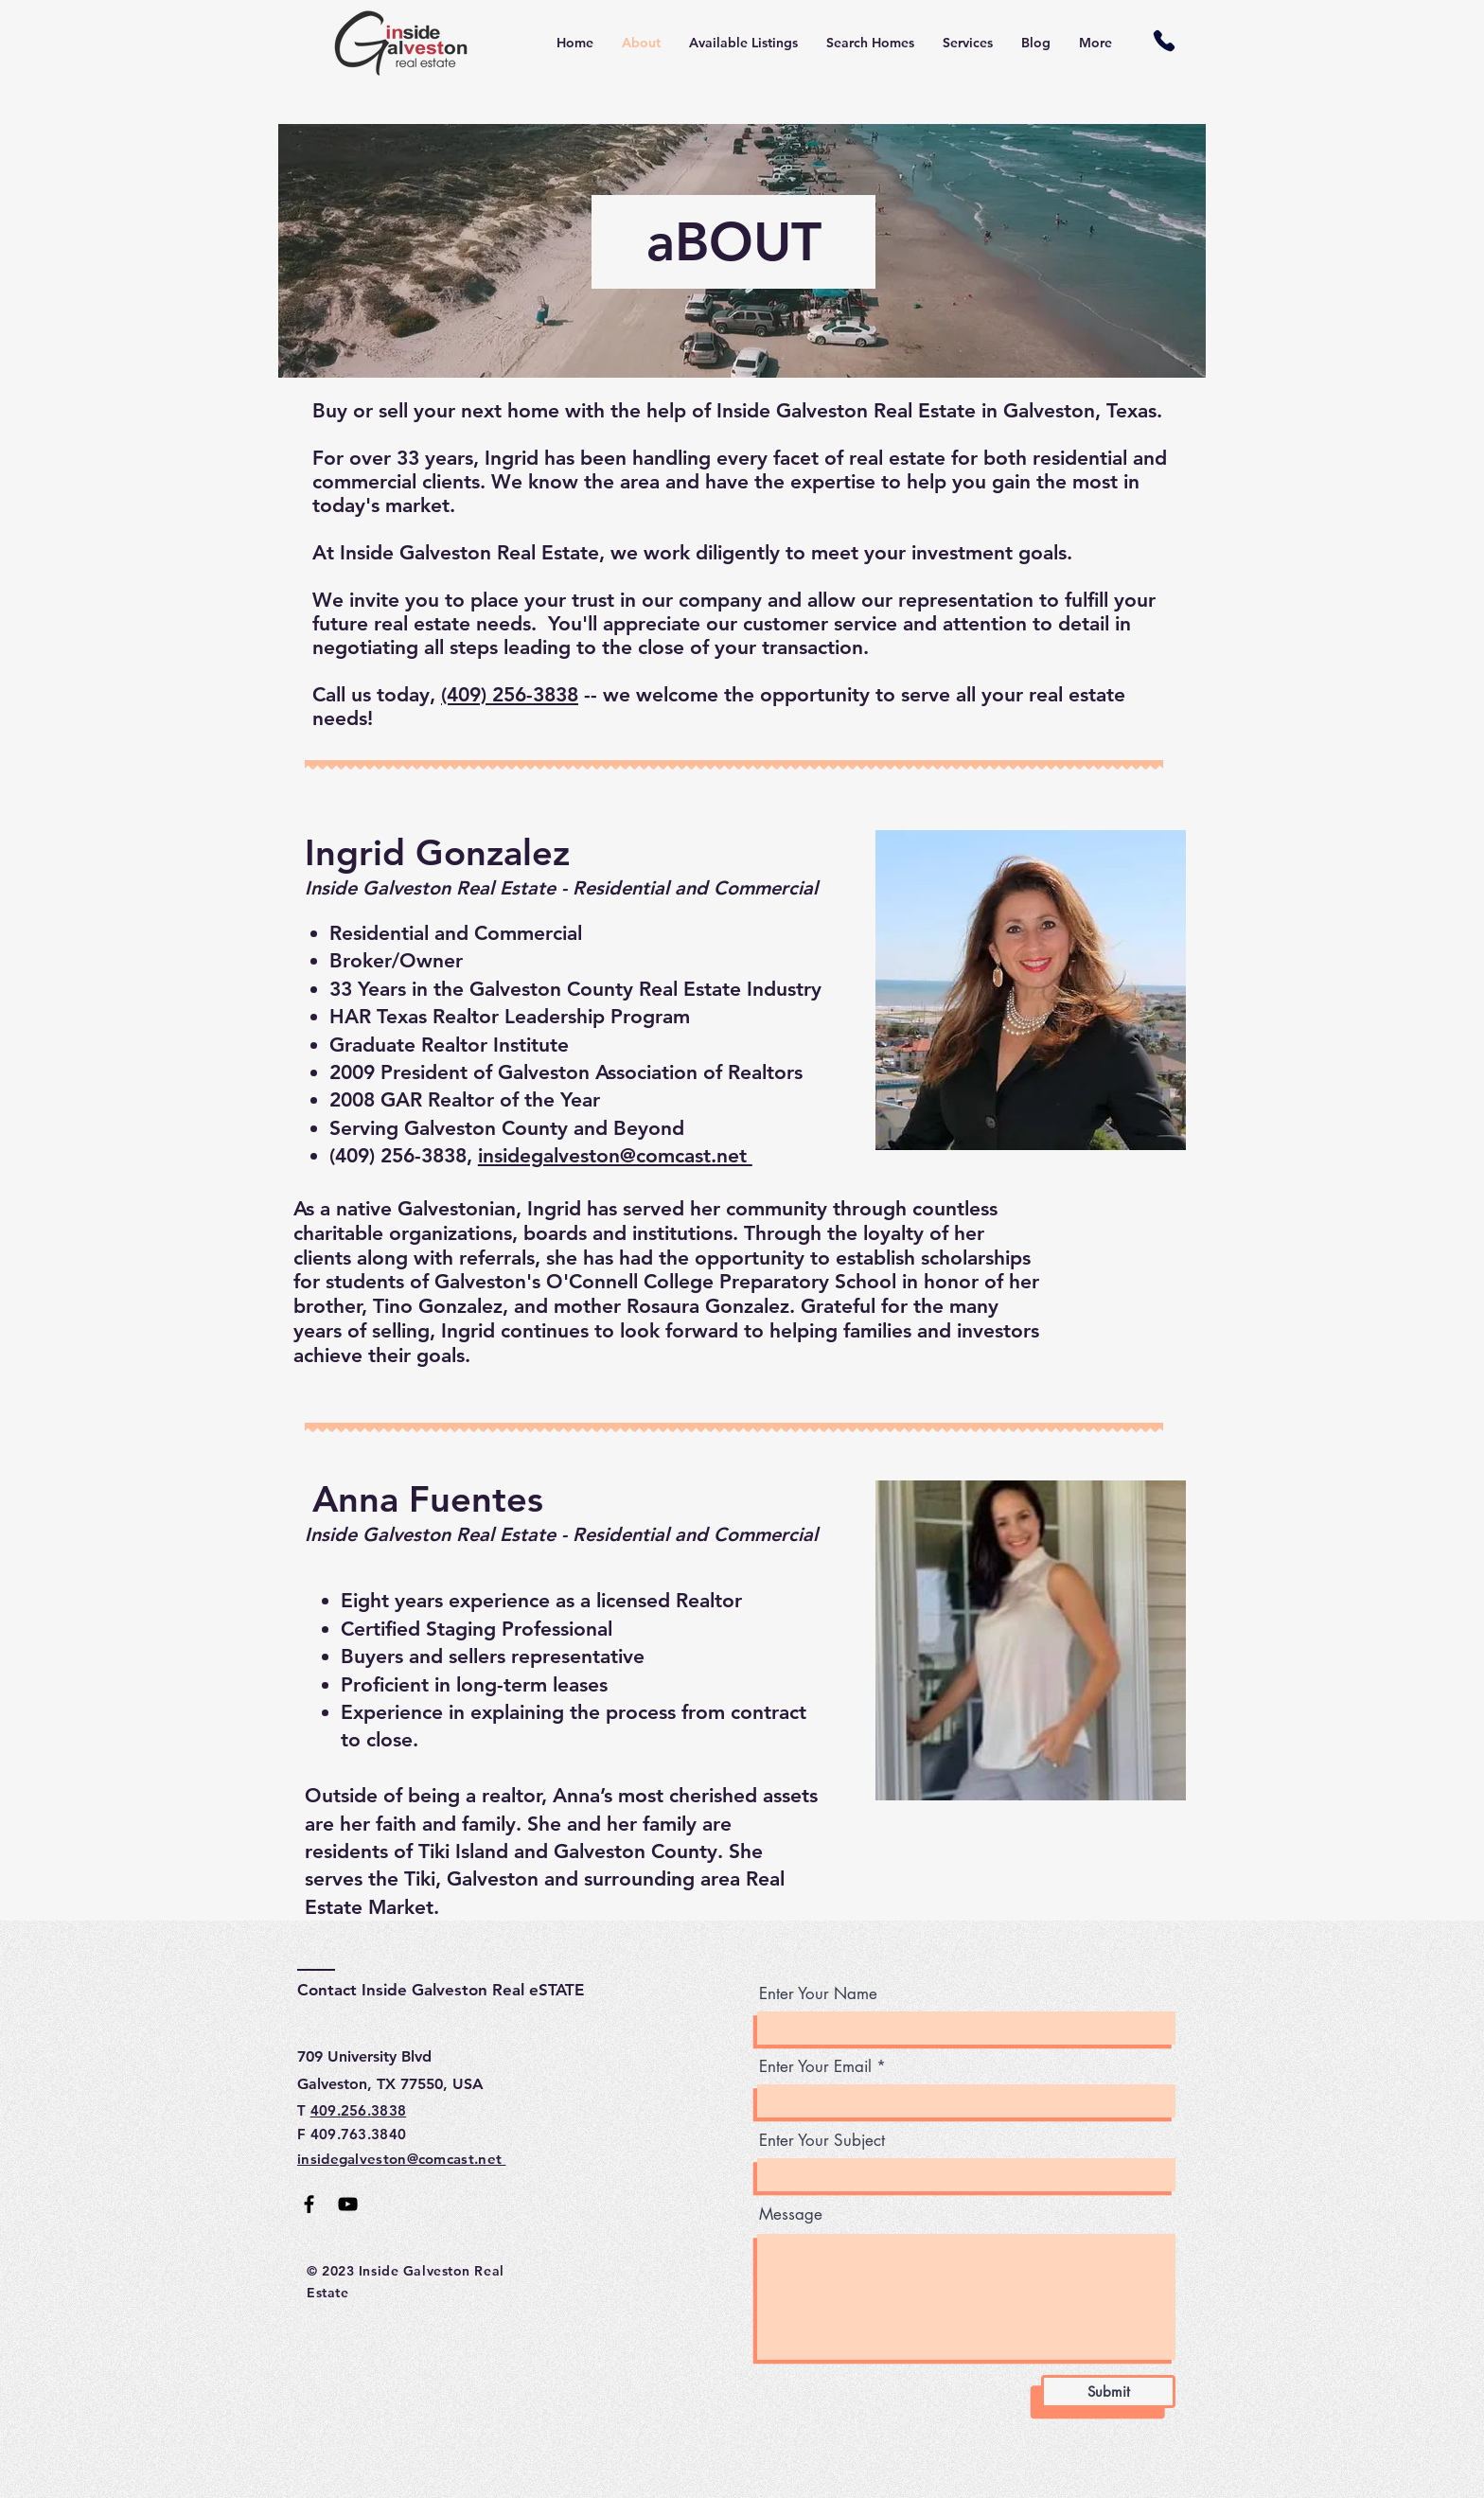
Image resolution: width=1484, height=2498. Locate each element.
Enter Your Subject (822, 2141)
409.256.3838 (358, 2110)
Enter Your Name (818, 1994)
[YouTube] (348, 2204)
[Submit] (1108, 2391)
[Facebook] (309, 2204)
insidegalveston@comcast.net (615, 1155)
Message (790, 2214)
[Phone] (1164, 40)
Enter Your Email (815, 2067)
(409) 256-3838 (509, 694)
